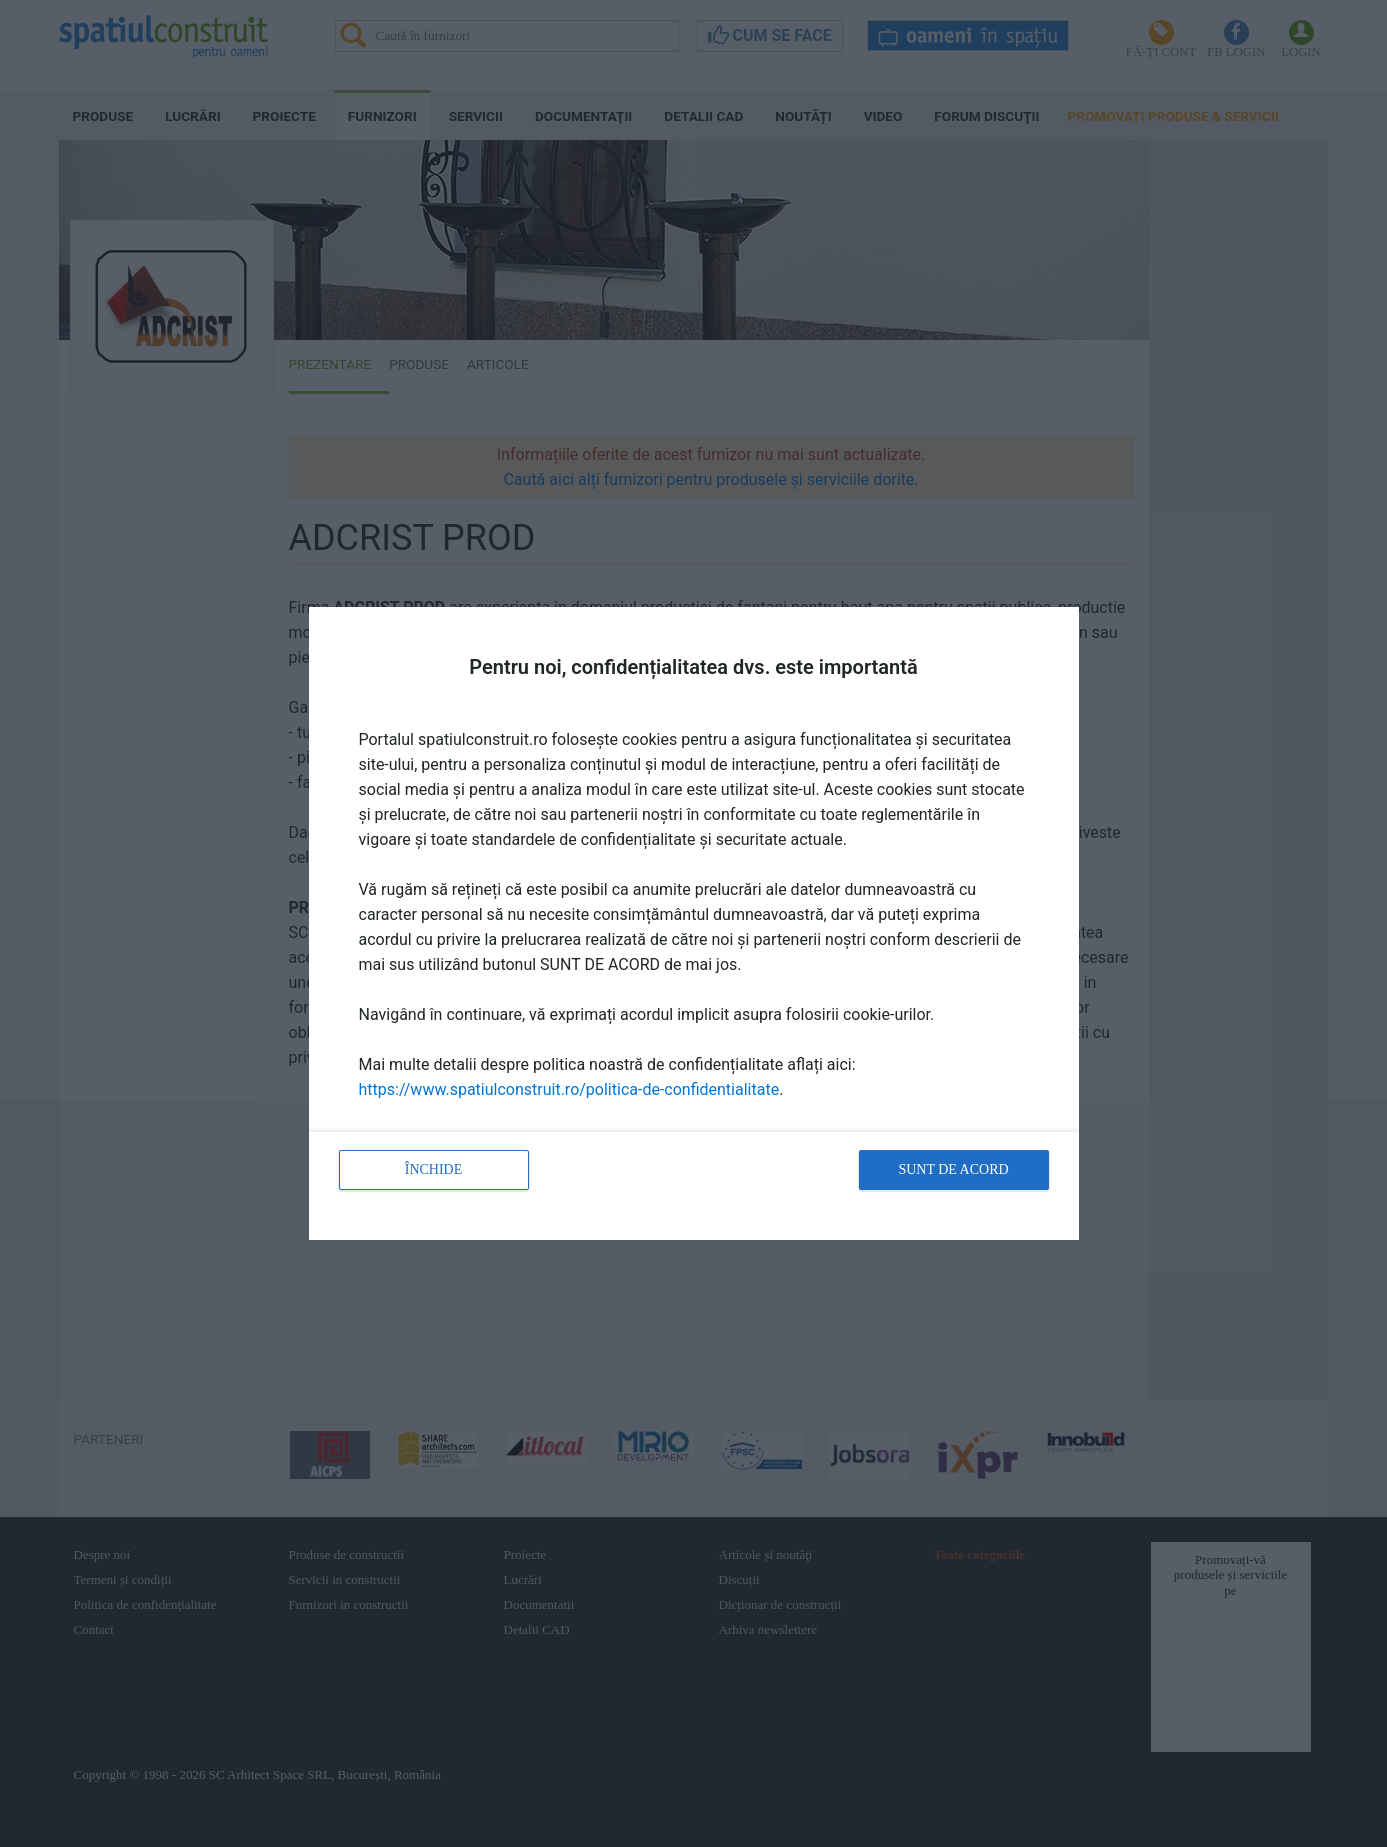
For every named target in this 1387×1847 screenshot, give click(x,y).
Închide (434, 1169)
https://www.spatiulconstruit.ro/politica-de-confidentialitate (569, 1089)
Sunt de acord (953, 1169)
